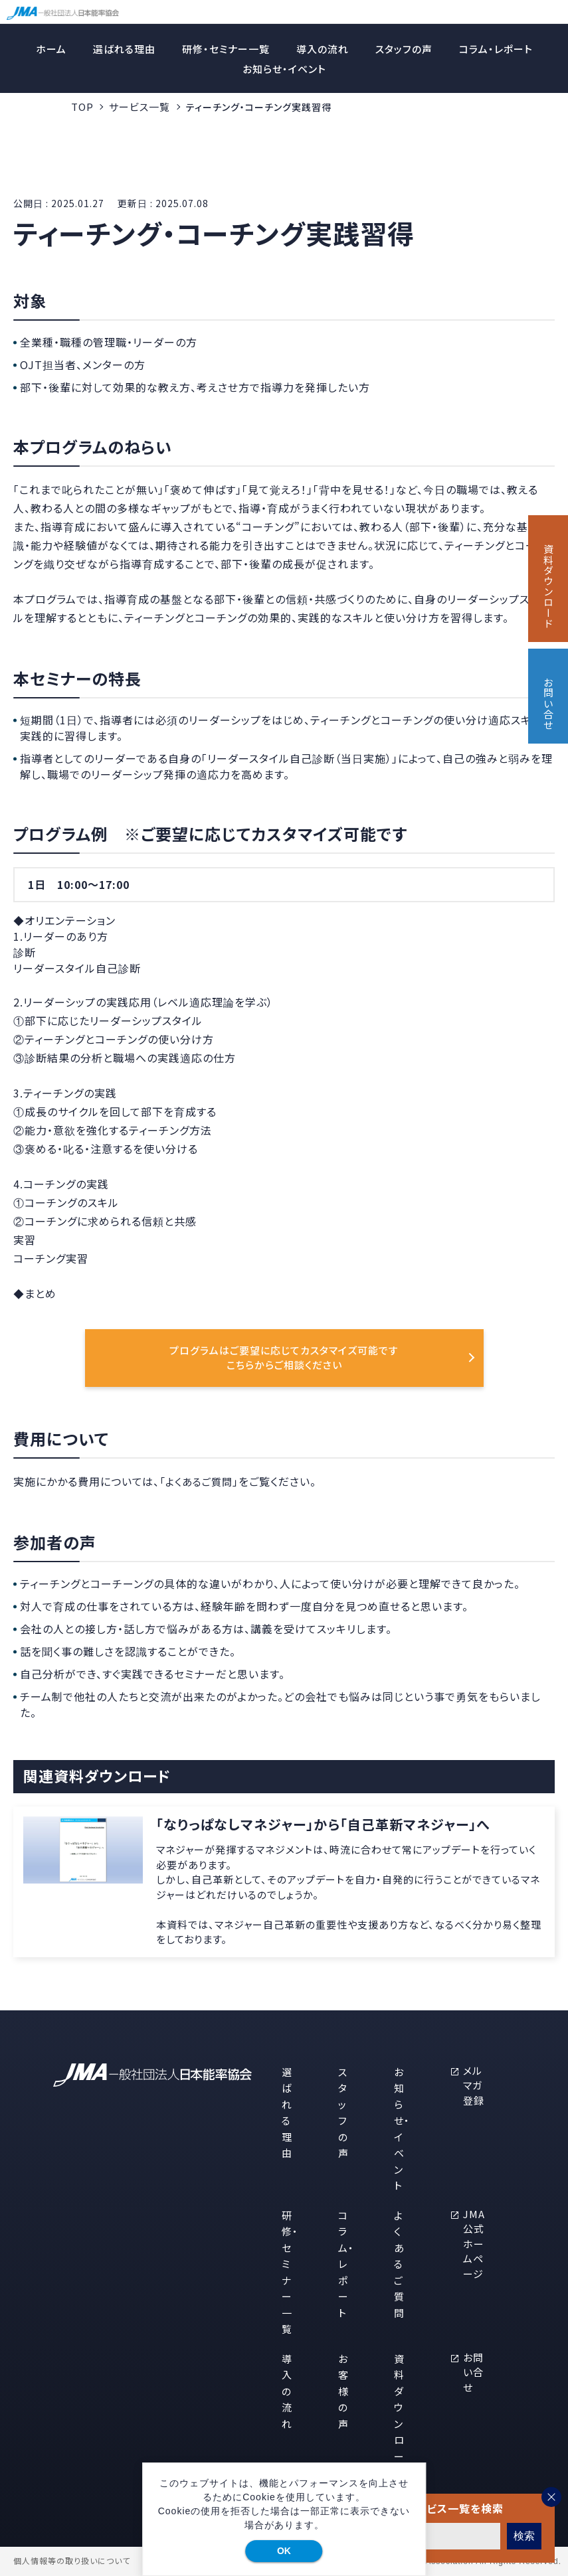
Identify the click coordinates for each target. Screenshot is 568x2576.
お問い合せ (473, 2372)
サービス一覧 (139, 107)
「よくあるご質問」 (198, 1482)
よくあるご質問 (399, 2264)
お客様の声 (343, 2391)
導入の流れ (322, 49)
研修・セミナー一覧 (226, 49)
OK (284, 2550)
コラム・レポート (496, 49)
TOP (82, 107)
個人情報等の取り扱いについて (71, 2560)
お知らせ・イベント (284, 69)
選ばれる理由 (124, 49)
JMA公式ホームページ (474, 2244)
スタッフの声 (403, 49)
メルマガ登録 (473, 2085)
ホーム (51, 49)
